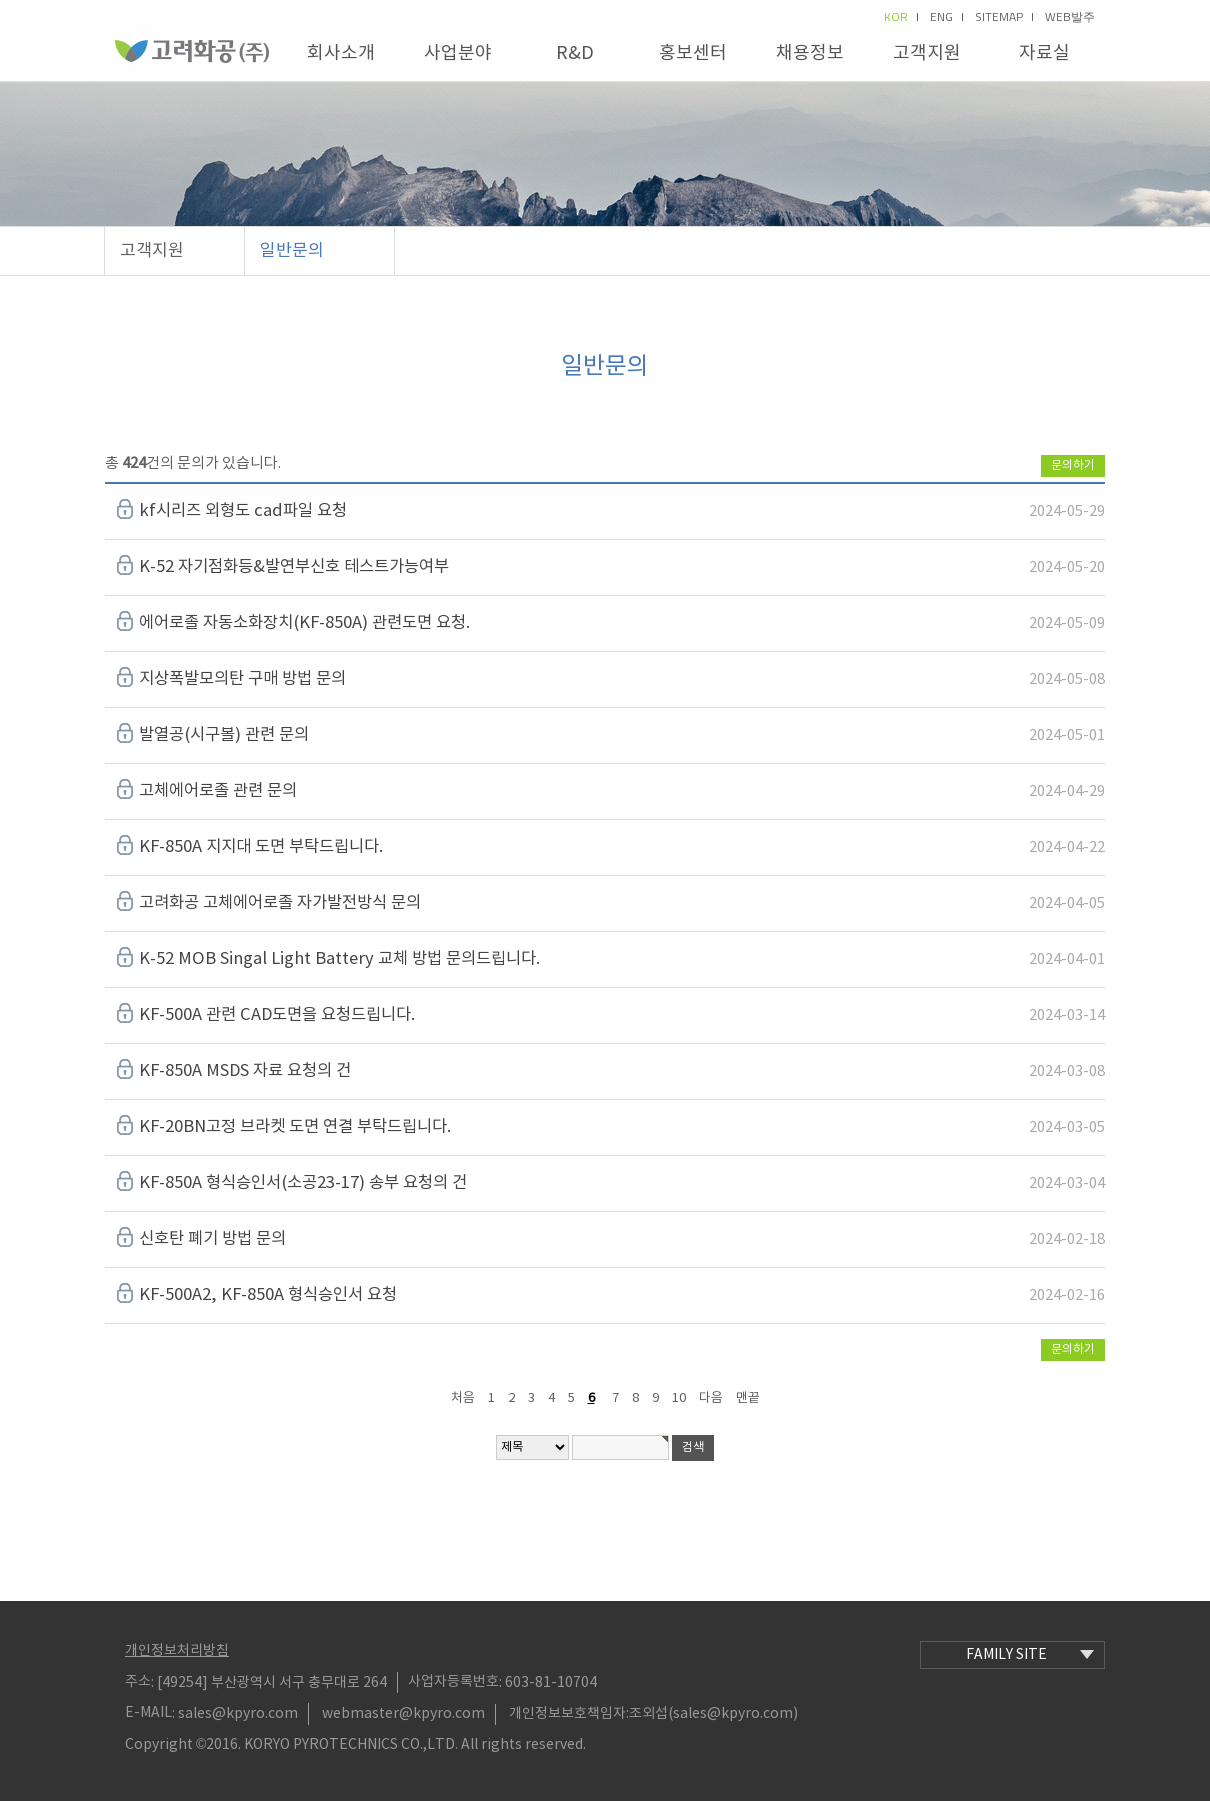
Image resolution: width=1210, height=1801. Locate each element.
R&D (575, 53)
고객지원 (927, 53)
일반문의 (292, 251)
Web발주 (1070, 17)
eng (946, 17)
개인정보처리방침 (177, 1651)
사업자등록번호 (453, 1682)
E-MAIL (148, 1713)
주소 (138, 1682)
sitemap (1004, 17)
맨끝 (748, 1398)
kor (901, 17)
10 (679, 1398)
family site (1030, 1655)
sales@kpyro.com (238, 1714)
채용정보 (810, 53)
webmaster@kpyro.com (403, 1714)
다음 (711, 1398)
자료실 (1044, 53)
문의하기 (1073, 465)
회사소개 (341, 53)
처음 (463, 1398)
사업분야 (458, 53)
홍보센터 (693, 53)
